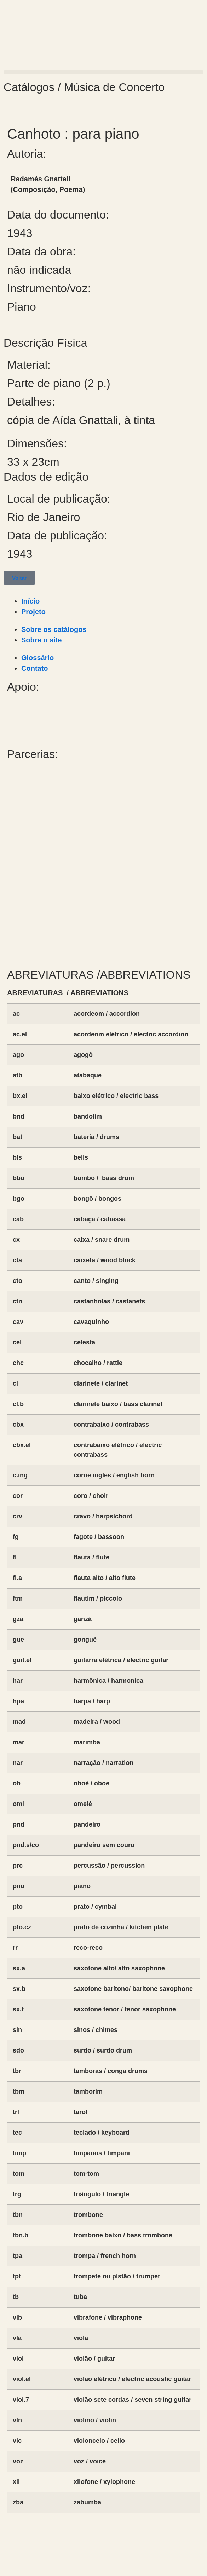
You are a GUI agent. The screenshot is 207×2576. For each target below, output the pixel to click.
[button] (103, 72)
